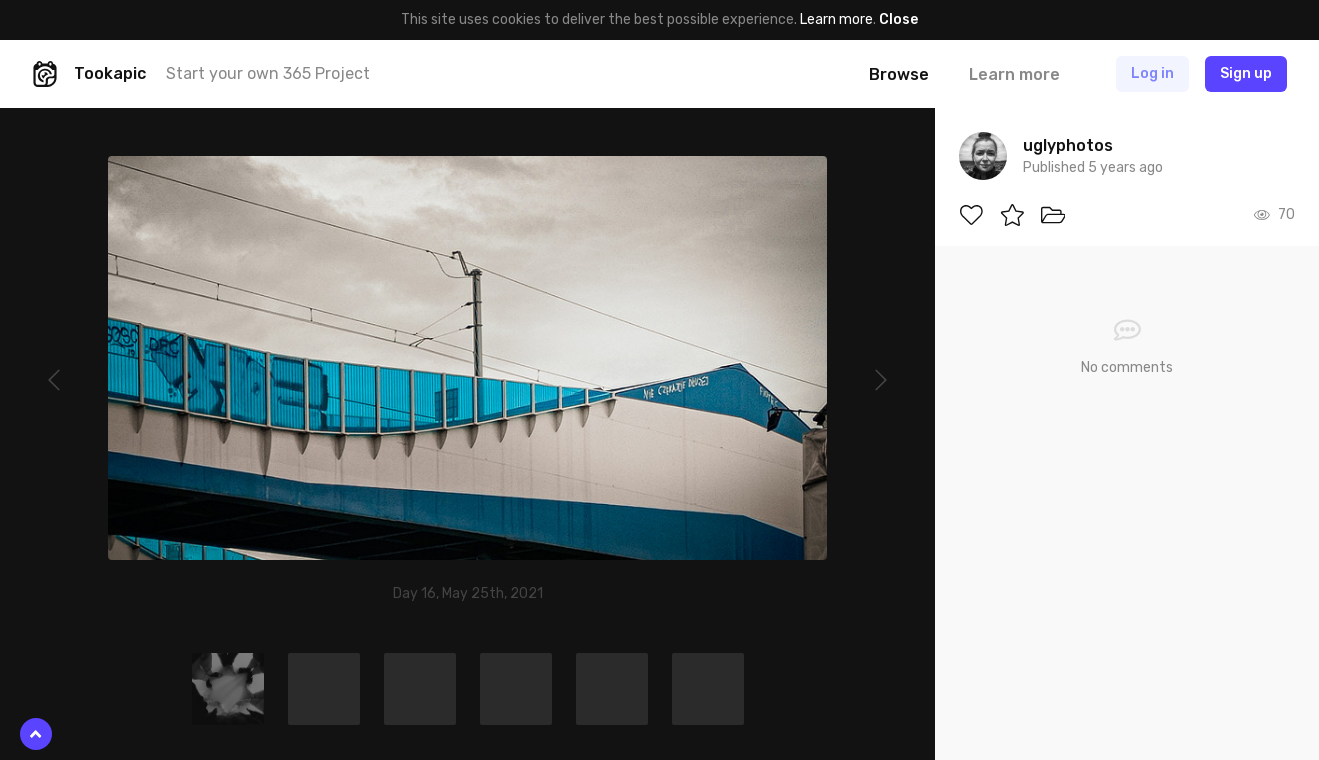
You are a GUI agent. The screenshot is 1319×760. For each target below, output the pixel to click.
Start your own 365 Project (268, 73)
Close (898, 19)
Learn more (836, 19)
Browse (899, 74)
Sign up (1246, 73)
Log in (1152, 73)
